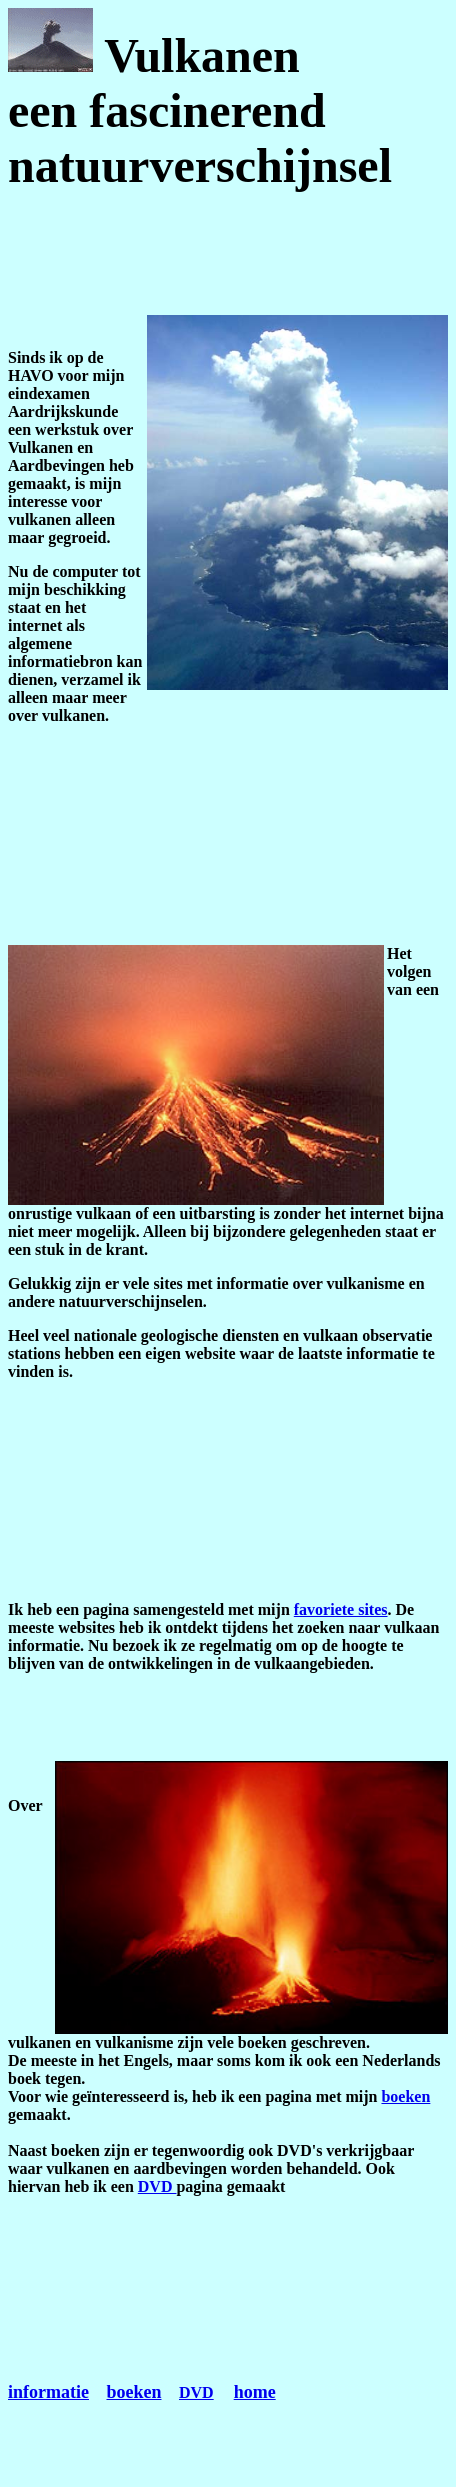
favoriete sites (341, 1609)
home (255, 2392)
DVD (157, 2186)
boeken (405, 2096)
